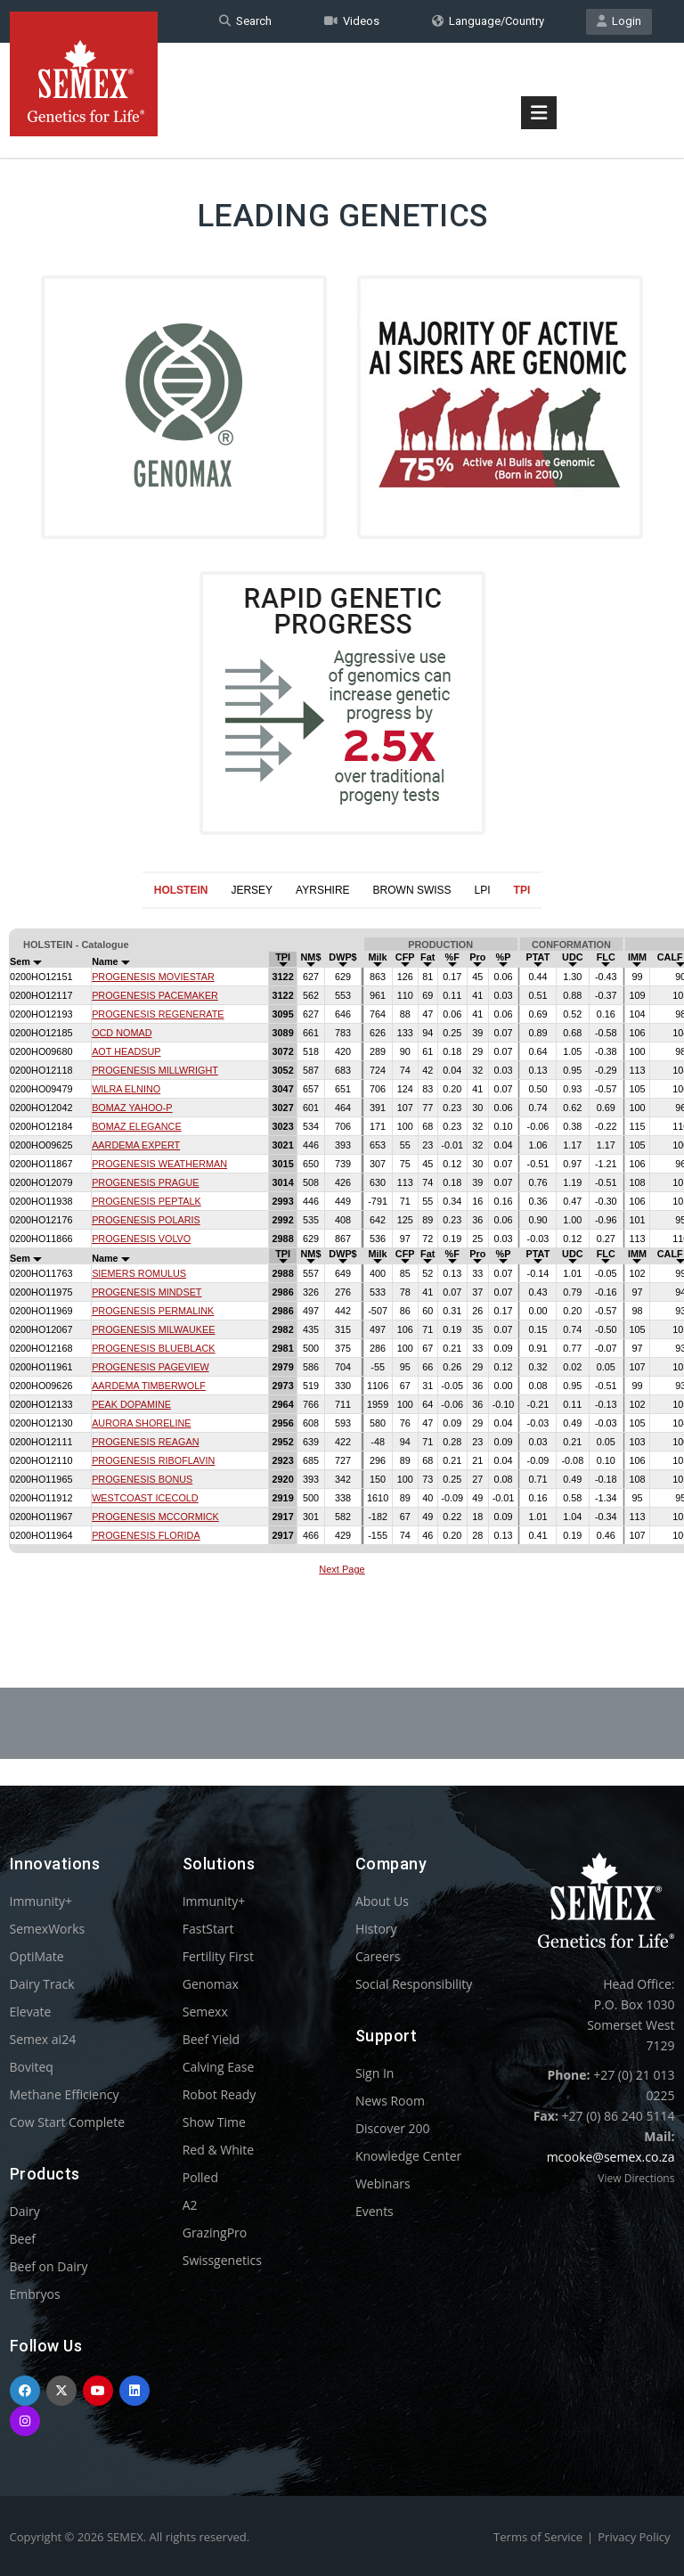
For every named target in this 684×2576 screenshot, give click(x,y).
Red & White (218, 2149)
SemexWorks (48, 1928)
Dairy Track (42, 1983)
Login (619, 21)
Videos (351, 21)
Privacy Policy (634, 2537)
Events (374, 2211)
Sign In (375, 2073)
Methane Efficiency (64, 2094)
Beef (23, 2238)
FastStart (208, 1928)
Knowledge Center (408, 2155)
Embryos (35, 2294)
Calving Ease (219, 2066)
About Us (382, 1901)
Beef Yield (211, 2039)
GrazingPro (215, 2232)
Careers (377, 1956)
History (376, 1928)
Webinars (383, 2183)
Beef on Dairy (49, 2266)
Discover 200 (392, 2128)
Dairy (25, 2211)
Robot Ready (219, 2094)
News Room (390, 2100)
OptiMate (37, 1956)
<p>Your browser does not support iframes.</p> (342, 1255)
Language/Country (488, 21)
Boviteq (31, 2066)
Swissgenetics (222, 2260)
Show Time (214, 2122)
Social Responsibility (413, 1983)
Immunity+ (41, 1901)
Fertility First (218, 1956)
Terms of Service (537, 2537)
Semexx (205, 2011)
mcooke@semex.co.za (611, 2156)
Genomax (211, 1983)
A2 (190, 2204)
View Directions (636, 2178)
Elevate (31, 2011)
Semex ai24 (43, 2039)
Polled (200, 2177)
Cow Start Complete (68, 2122)
